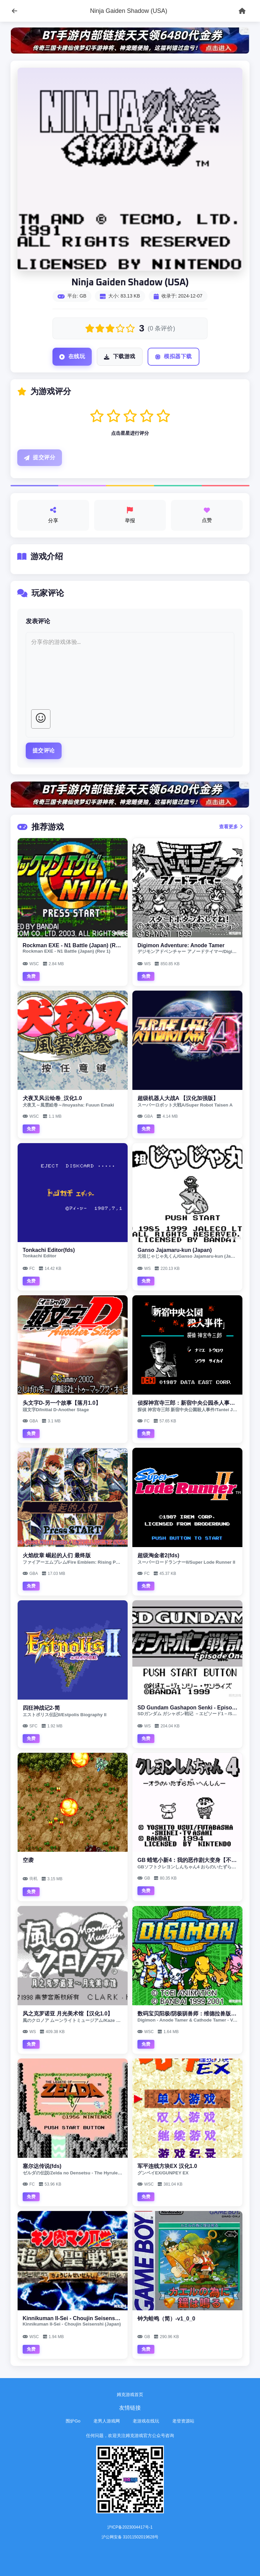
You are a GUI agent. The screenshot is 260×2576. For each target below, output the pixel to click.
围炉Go (73, 2420)
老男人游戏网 (106, 2420)
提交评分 (40, 458)
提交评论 (43, 750)
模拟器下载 (173, 357)
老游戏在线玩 (146, 2420)
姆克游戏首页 (130, 2394)
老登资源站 (183, 2420)
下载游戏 (119, 357)
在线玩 (72, 357)
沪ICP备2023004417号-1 (129, 2527)
